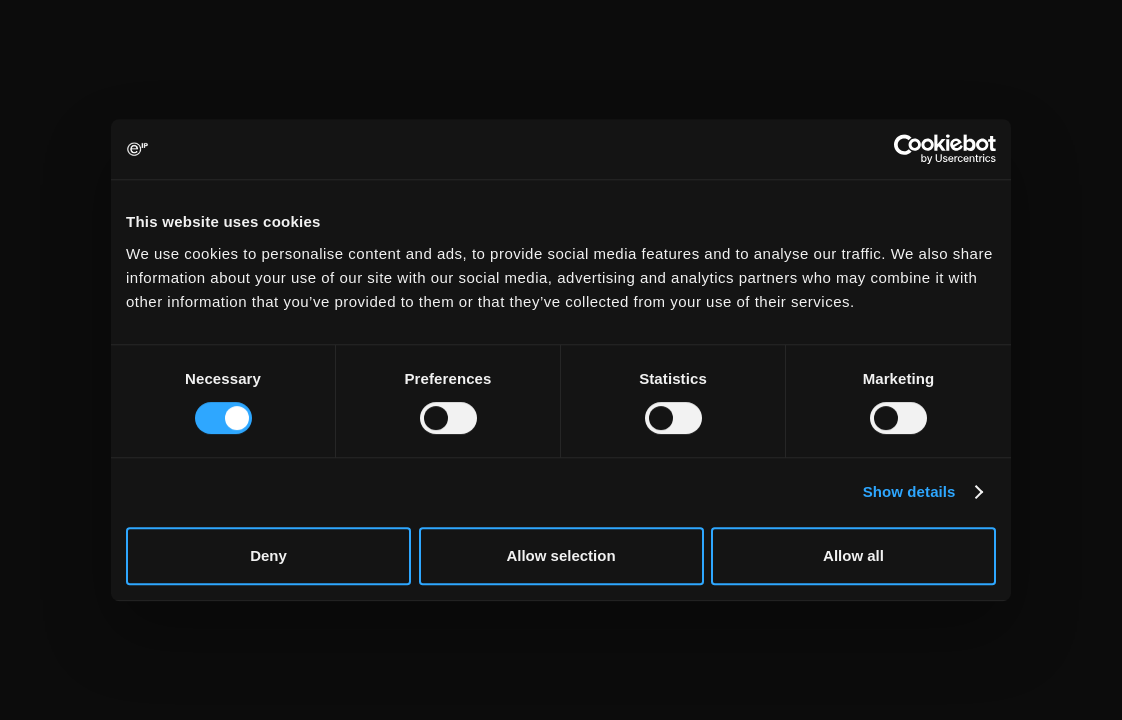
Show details (909, 491)
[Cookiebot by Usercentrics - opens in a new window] (908, 149)
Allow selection (560, 555)
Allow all (853, 555)
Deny (268, 555)
